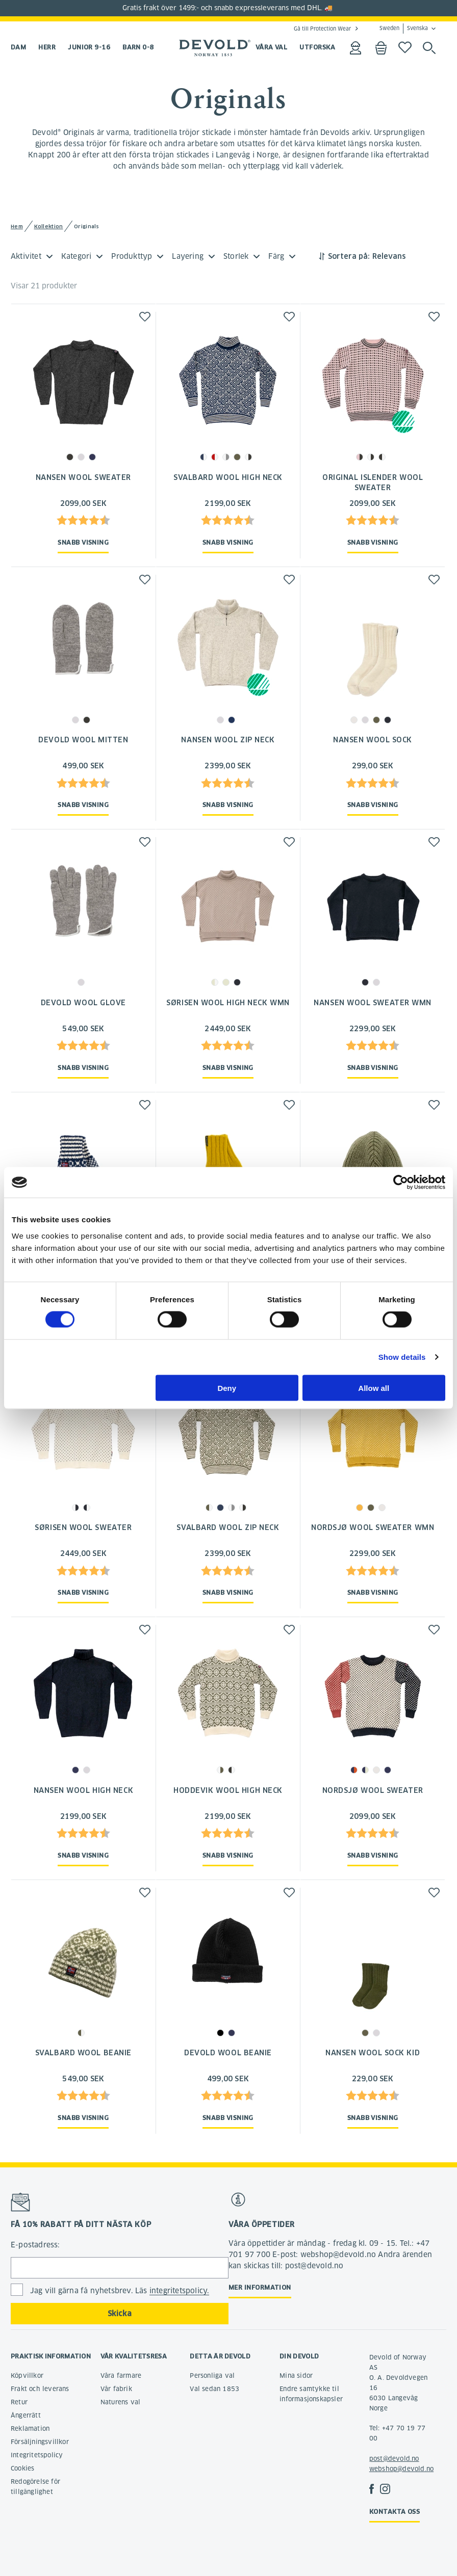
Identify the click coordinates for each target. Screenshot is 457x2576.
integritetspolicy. (179, 2291)
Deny (226, 1387)
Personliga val (212, 2375)
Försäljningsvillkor (40, 2442)
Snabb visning (83, 542)
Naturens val (120, 2402)
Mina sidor (296, 2375)
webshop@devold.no (401, 2469)
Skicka (120, 2314)
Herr (47, 47)
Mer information (260, 2287)
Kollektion (48, 226)
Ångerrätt (26, 2415)
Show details (402, 1357)
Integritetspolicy (37, 2455)
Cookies (22, 2468)
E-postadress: (35, 2245)
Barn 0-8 (138, 47)
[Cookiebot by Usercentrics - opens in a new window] (400, 1182)
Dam (18, 47)
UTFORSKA (317, 47)
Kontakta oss (394, 2511)
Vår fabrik (116, 2389)
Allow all (373, 1387)
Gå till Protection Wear (322, 28)
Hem (17, 226)
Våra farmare (120, 2375)
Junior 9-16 (89, 47)
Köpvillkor (27, 2375)
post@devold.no (394, 2458)
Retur (19, 2402)
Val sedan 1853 (214, 2389)
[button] (144, 316)
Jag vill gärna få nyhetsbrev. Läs (119, 2291)
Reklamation (30, 2428)
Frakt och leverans (40, 2389)
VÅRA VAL (272, 47)
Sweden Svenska (403, 28)
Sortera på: (349, 256)
